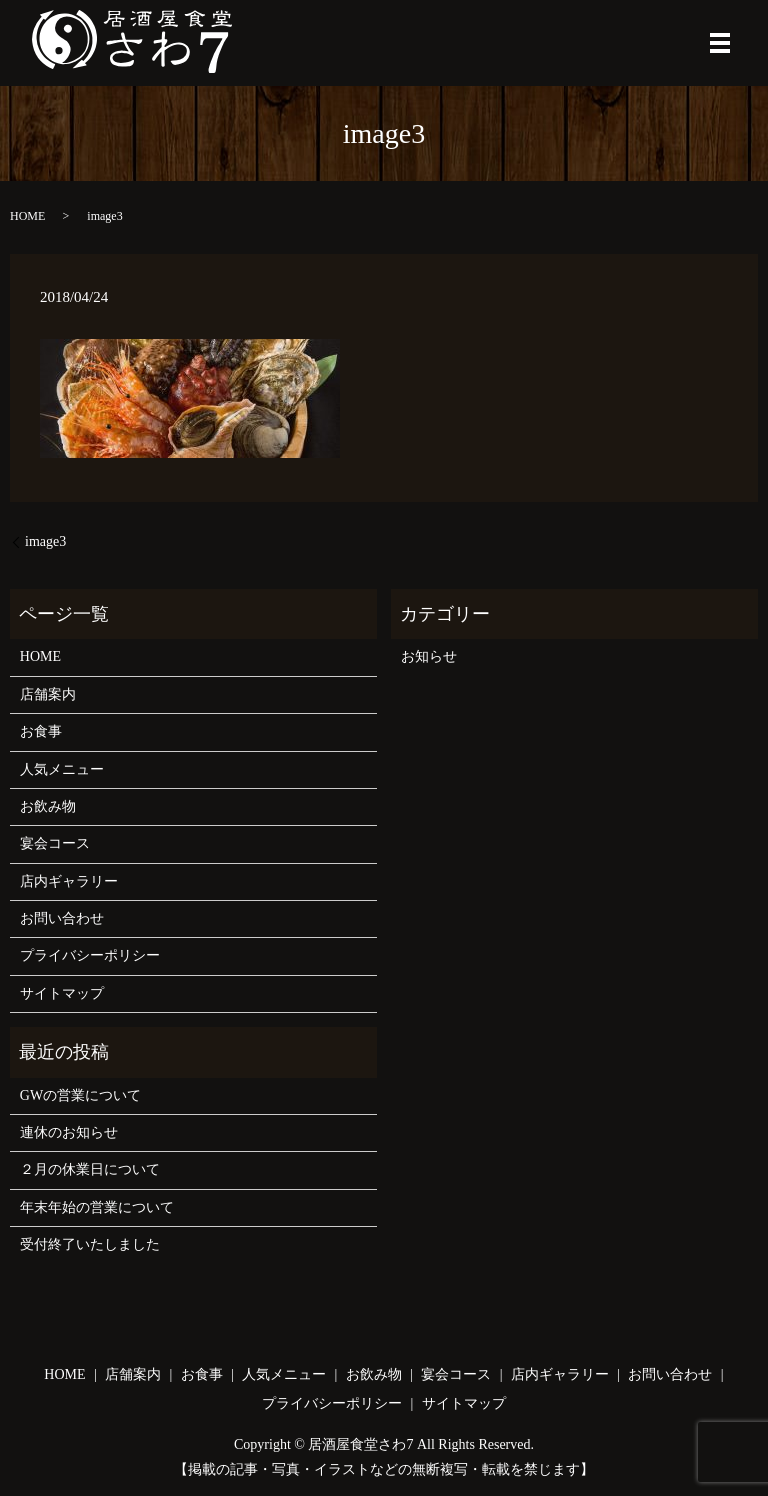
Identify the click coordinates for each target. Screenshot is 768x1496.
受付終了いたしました (90, 1244)
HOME (27, 216)
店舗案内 (48, 694)
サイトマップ (62, 993)
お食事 (41, 731)
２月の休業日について (90, 1169)
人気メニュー (62, 769)
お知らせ (429, 656)
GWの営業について (80, 1095)
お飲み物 (48, 806)
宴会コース (55, 843)
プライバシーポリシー (90, 955)
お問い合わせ (62, 918)
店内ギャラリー (69, 881)
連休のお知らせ (69, 1132)
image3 (45, 541)
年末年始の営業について (97, 1207)
